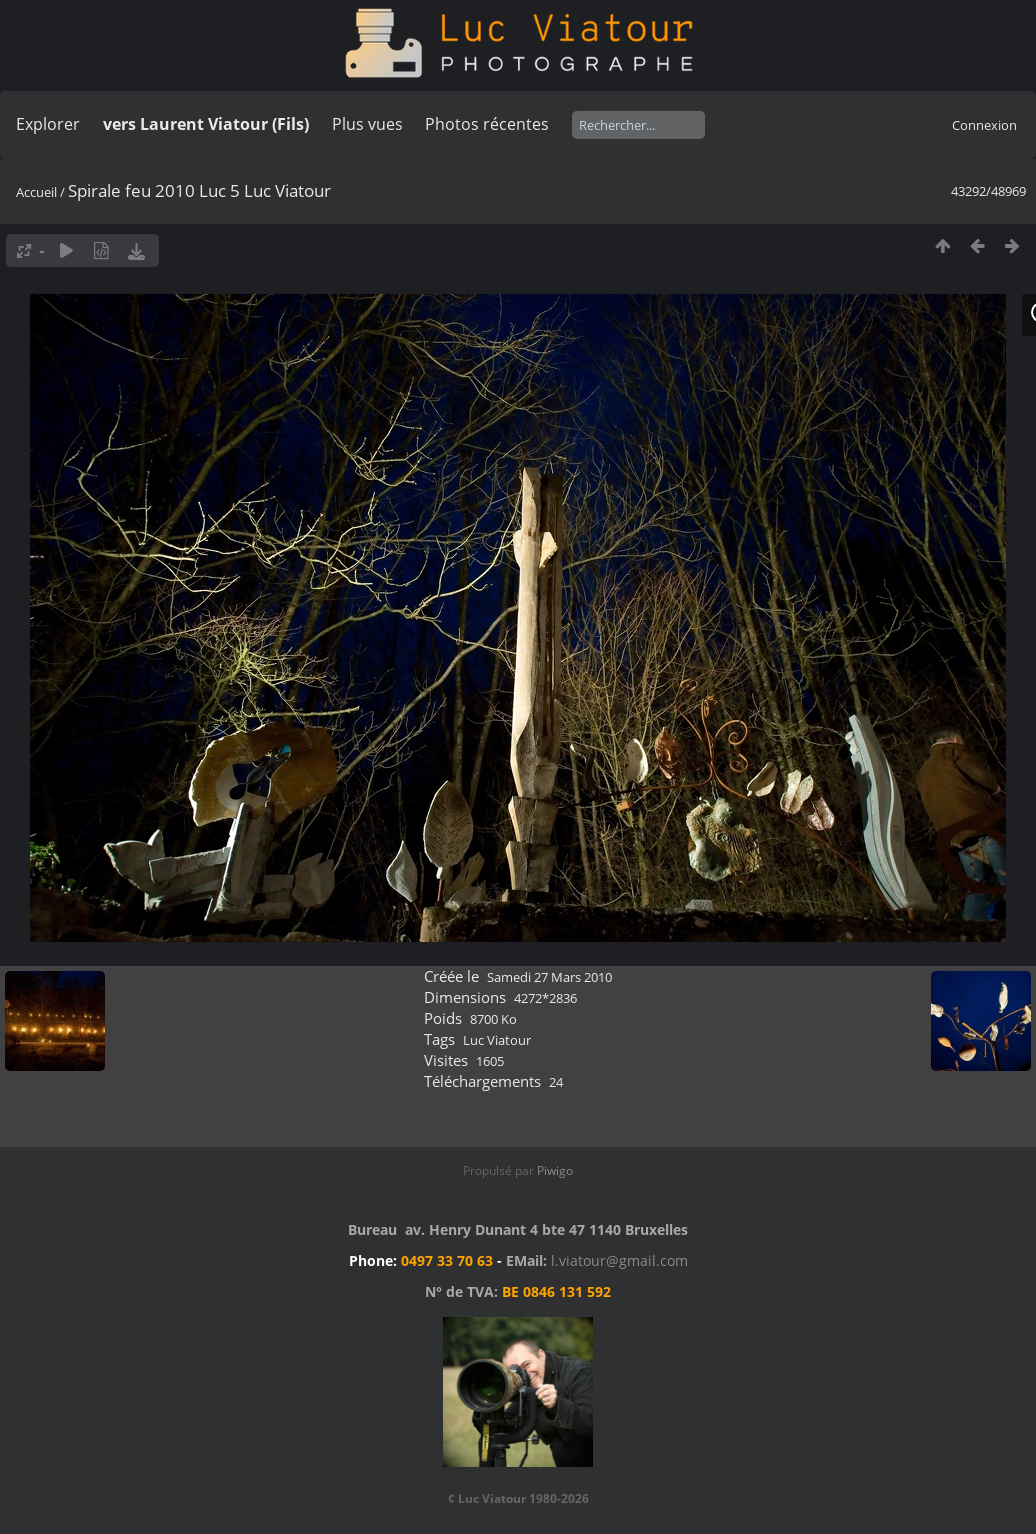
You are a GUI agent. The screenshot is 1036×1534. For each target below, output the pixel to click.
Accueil (36, 192)
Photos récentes (487, 124)
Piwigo (555, 1170)
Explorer (48, 124)
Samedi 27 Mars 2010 (549, 977)
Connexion (984, 125)
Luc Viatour (497, 1040)
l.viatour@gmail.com (619, 1260)
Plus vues (367, 124)
